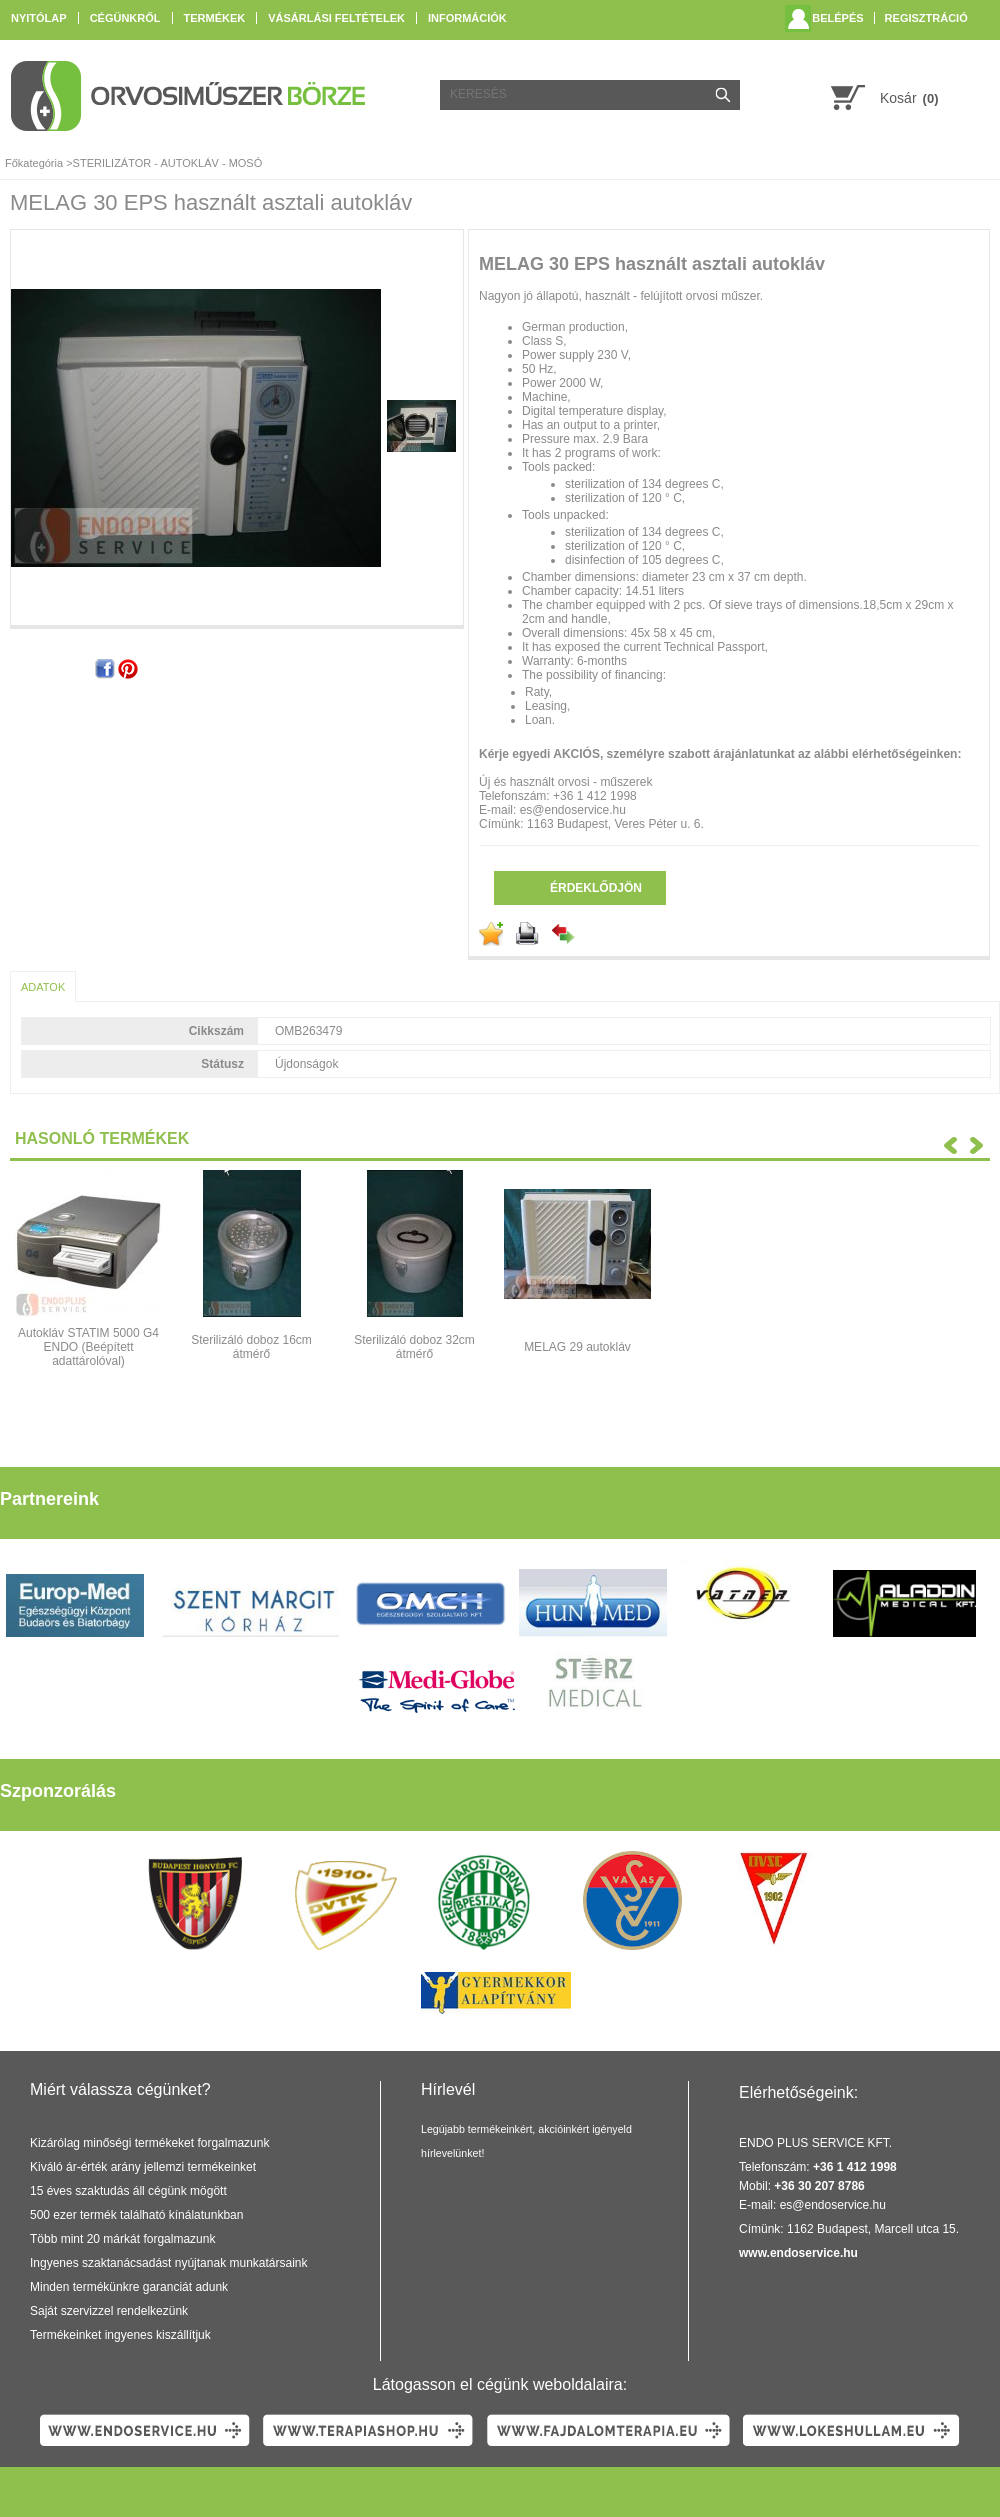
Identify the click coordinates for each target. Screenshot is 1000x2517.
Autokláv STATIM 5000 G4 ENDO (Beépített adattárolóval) (88, 1347)
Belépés (837, 18)
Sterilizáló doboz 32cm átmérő (414, 1347)
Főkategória (34, 163)
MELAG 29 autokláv (577, 1347)
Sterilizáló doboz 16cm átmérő (251, 1347)
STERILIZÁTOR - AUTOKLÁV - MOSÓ (168, 163)
